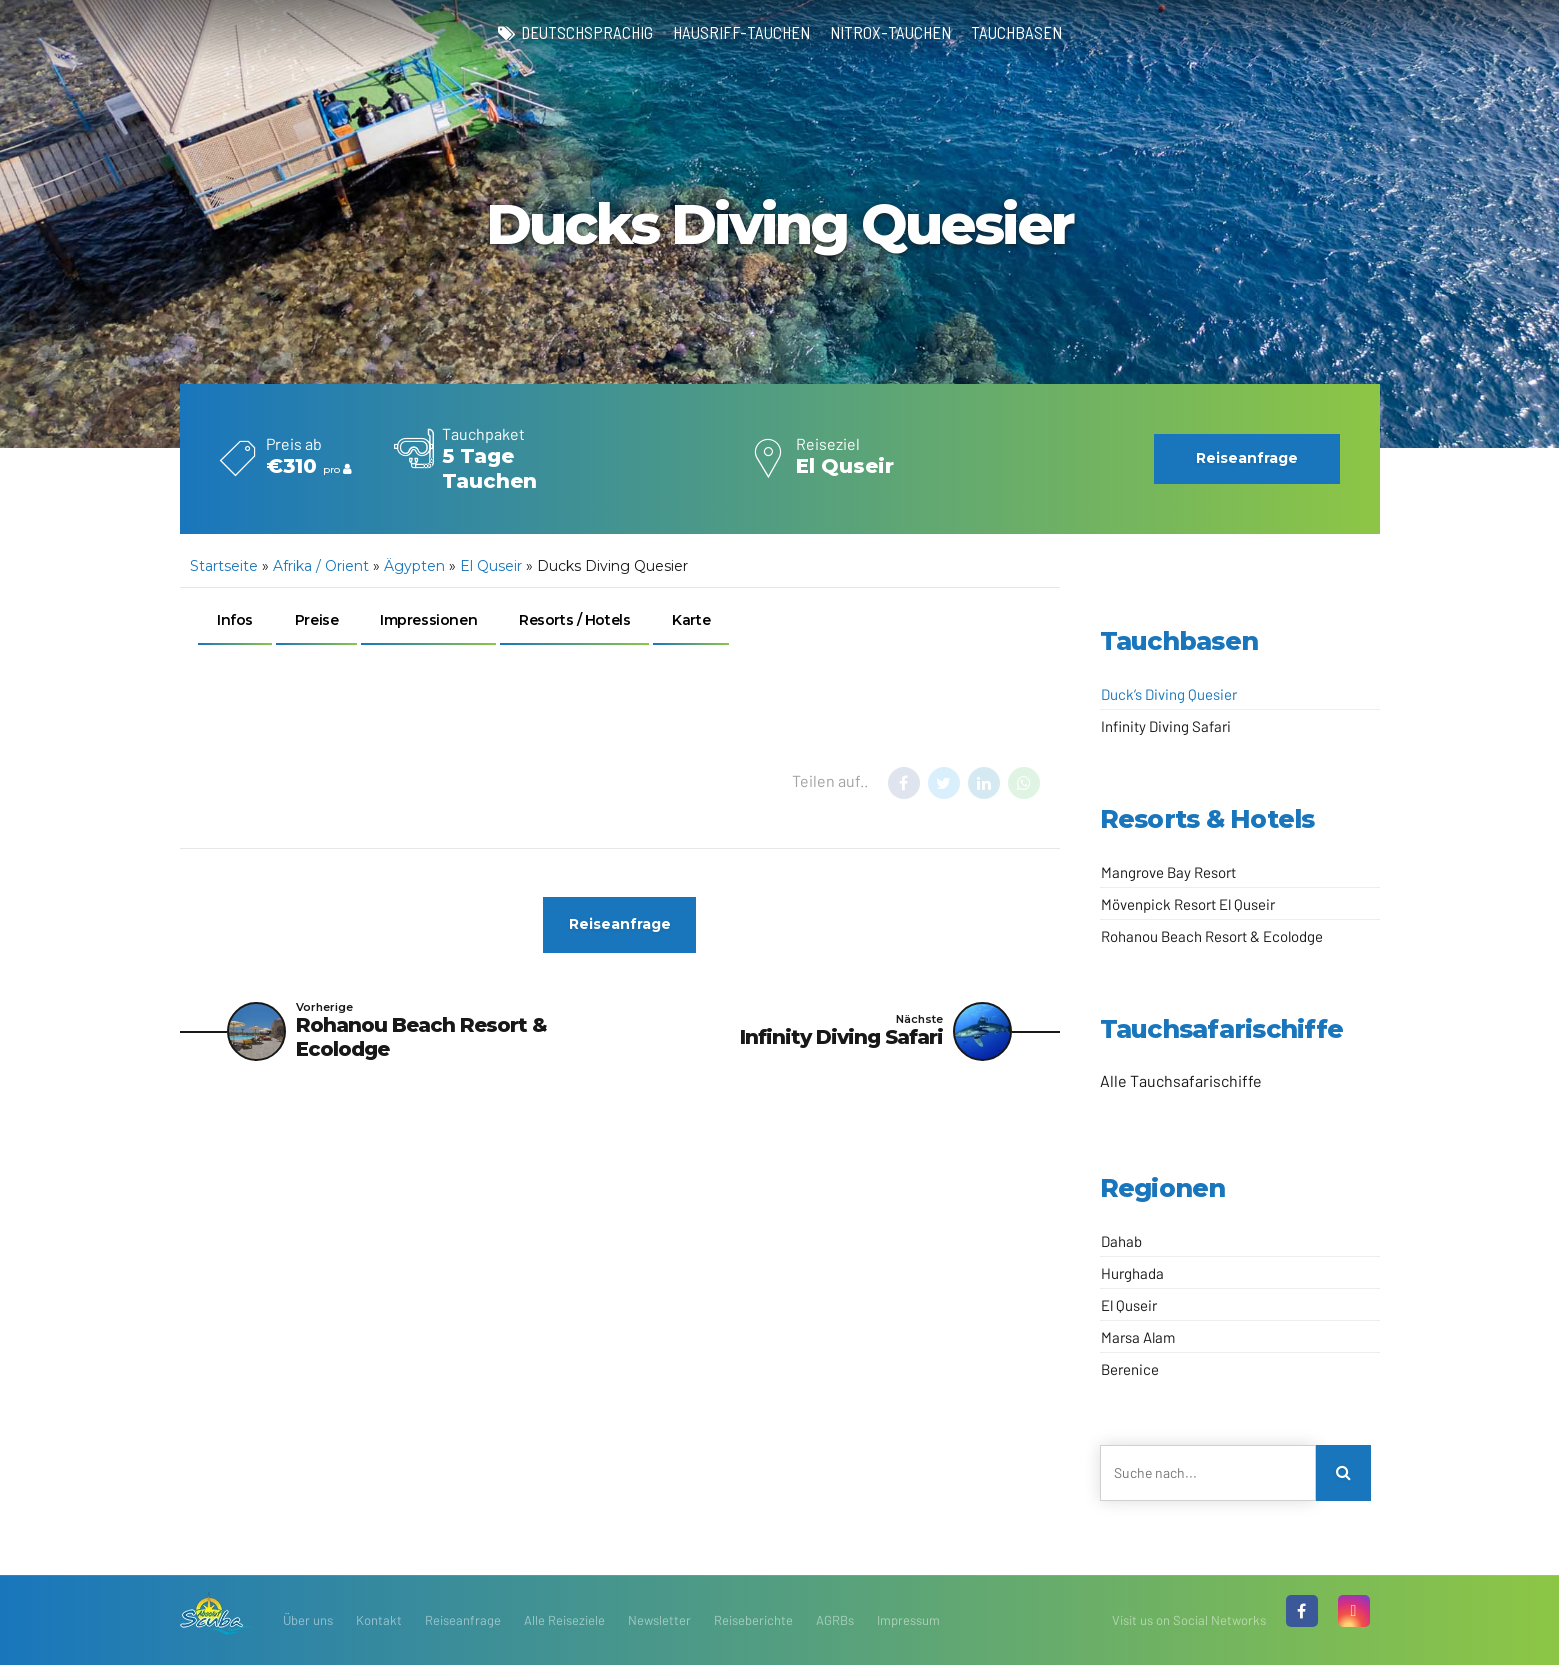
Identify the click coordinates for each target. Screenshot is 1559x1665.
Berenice (1130, 1369)
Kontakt (379, 1620)
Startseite (224, 566)
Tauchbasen (1016, 32)
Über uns (308, 1620)
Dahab (1121, 1241)
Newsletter (659, 1620)
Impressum (908, 1620)
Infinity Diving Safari (1166, 726)
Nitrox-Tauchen (890, 32)
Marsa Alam (1138, 1337)
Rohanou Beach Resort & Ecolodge (1212, 936)
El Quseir (491, 566)
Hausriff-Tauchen (741, 32)
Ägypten (414, 566)
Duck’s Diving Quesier (1169, 694)
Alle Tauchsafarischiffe (1181, 1080)
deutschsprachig (587, 32)
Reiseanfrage (463, 1620)
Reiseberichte (753, 1620)
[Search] (1344, 1473)
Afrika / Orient (321, 566)
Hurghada (1132, 1273)
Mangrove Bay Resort (1168, 872)
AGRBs (835, 1620)
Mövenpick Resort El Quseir (1188, 904)
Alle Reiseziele (564, 1620)
